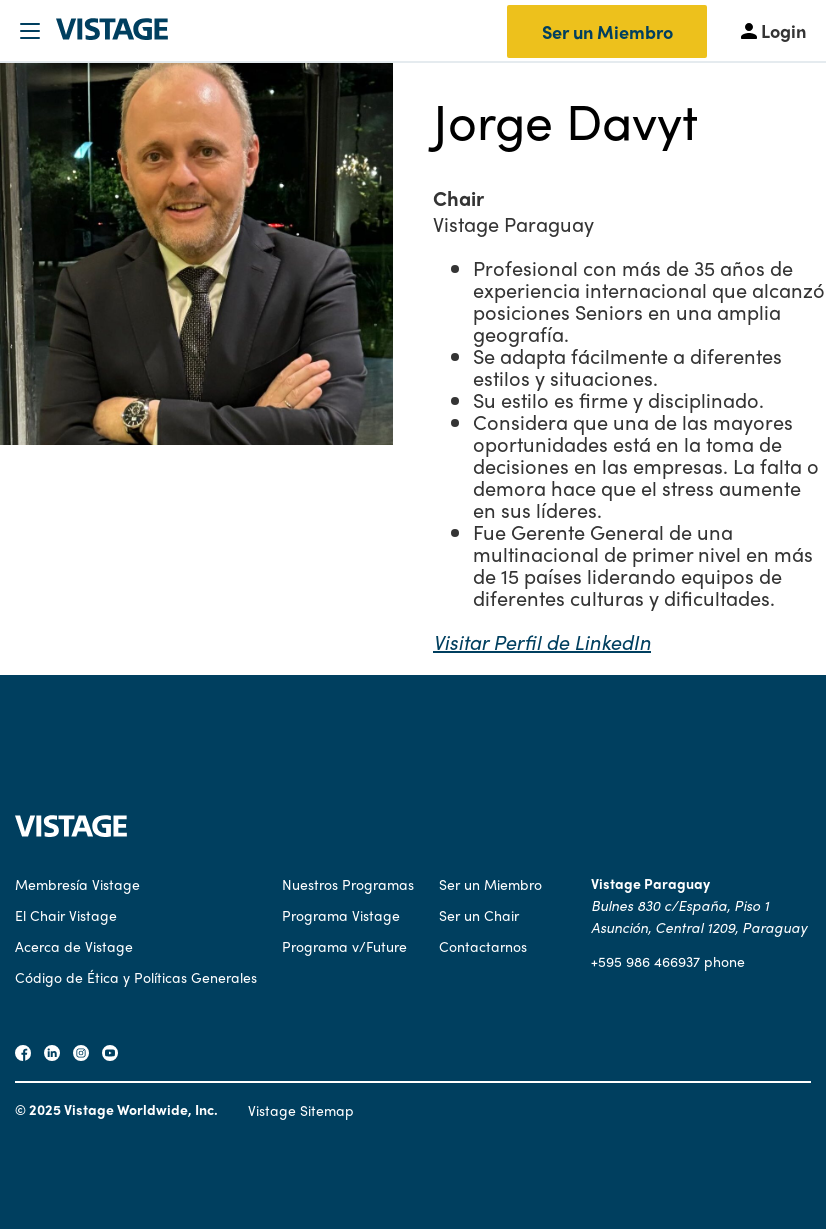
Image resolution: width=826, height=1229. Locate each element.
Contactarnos (483, 946)
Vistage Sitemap (301, 1110)
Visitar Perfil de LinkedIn (542, 641)
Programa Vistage (341, 915)
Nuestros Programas (348, 884)
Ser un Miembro (607, 31)
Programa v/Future (344, 946)
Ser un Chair (479, 915)
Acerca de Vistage (74, 946)
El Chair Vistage (66, 915)
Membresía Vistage (77, 884)
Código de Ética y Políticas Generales (136, 977)
